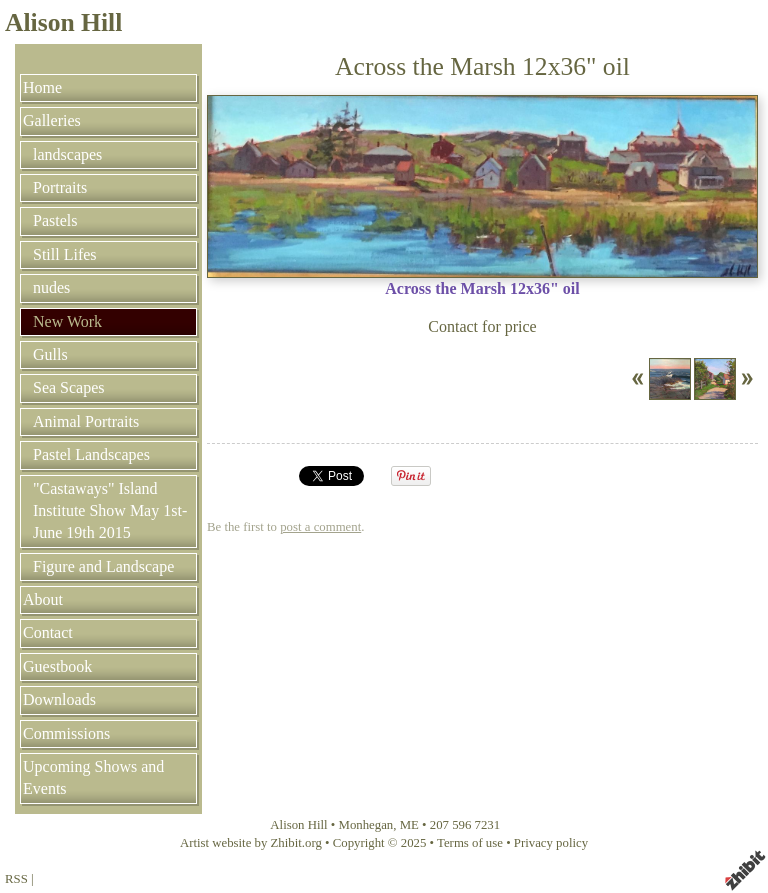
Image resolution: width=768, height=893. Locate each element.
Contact (48, 632)
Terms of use (470, 843)
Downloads (59, 699)
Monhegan (366, 825)
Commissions (66, 733)
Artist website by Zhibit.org (251, 843)
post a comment (320, 527)
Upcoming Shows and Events (93, 777)
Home (42, 87)
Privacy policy (551, 843)
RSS (16, 879)
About (43, 599)
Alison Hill (63, 22)
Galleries (52, 120)
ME (409, 825)
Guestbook (57, 666)
